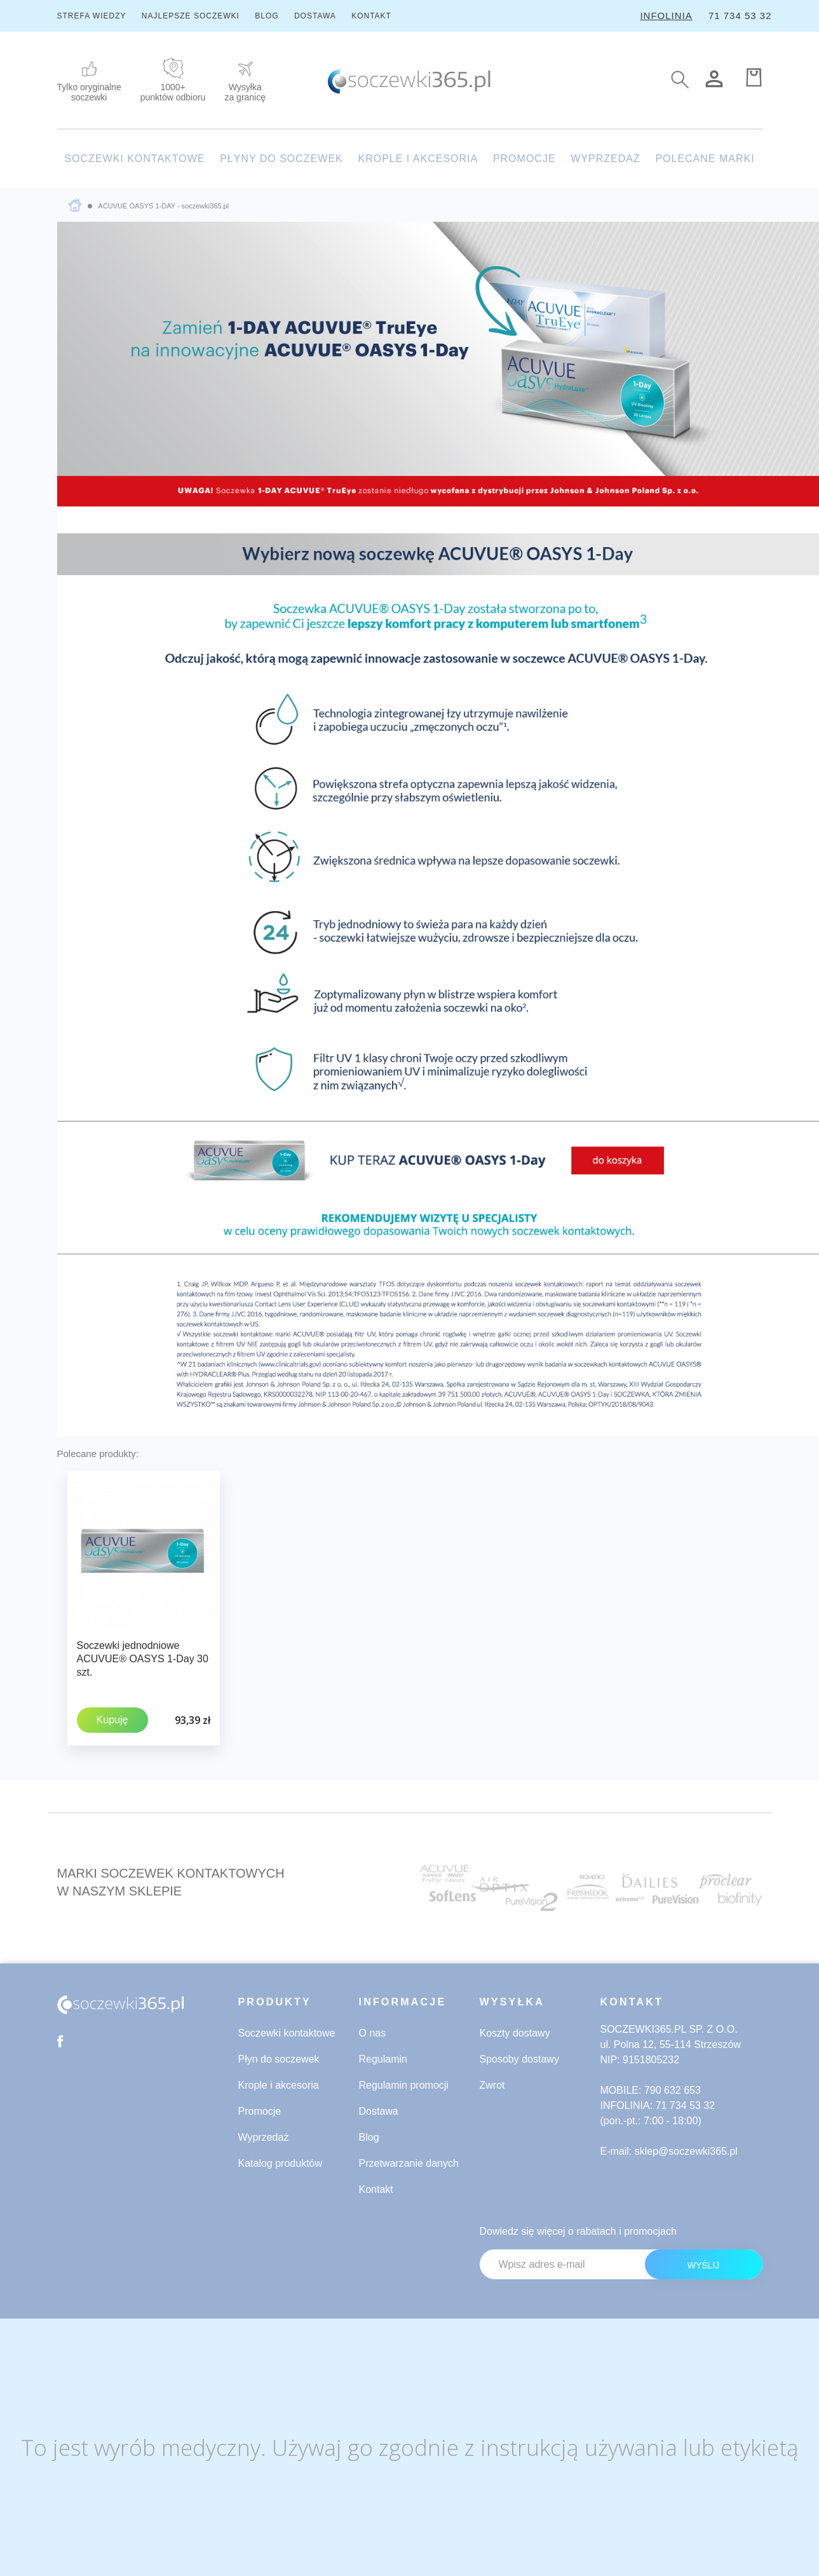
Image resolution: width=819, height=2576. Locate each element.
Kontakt (376, 2188)
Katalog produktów (280, 2162)
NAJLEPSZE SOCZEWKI (191, 15)
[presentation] (665, 2313)
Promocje (259, 2110)
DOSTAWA (315, 15)
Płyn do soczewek (279, 2058)
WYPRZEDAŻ (605, 158)
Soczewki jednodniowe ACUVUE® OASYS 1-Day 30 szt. (142, 1659)
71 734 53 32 (740, 15)
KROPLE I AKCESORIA (418, 158)
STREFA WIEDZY (91, 15)
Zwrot (492, 2084)
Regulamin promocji (404, 2084)
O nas (372, 2032)
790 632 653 (672, 2089)
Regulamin (383, 2058)
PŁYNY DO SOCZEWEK (281, 158)
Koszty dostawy (515, 2032)
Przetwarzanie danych (409, 2162)
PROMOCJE (524, 158)
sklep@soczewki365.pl (686, 2150)
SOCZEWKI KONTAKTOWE (134, 158)
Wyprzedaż (263, 2136)
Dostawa (378, 2110)
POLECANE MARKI (704, 158)
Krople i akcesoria (278, 2084)
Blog (369, 2136)
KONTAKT (371, 15)
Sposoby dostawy (519, 2058)
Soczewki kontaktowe (286, 2032)
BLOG (266, 15)
